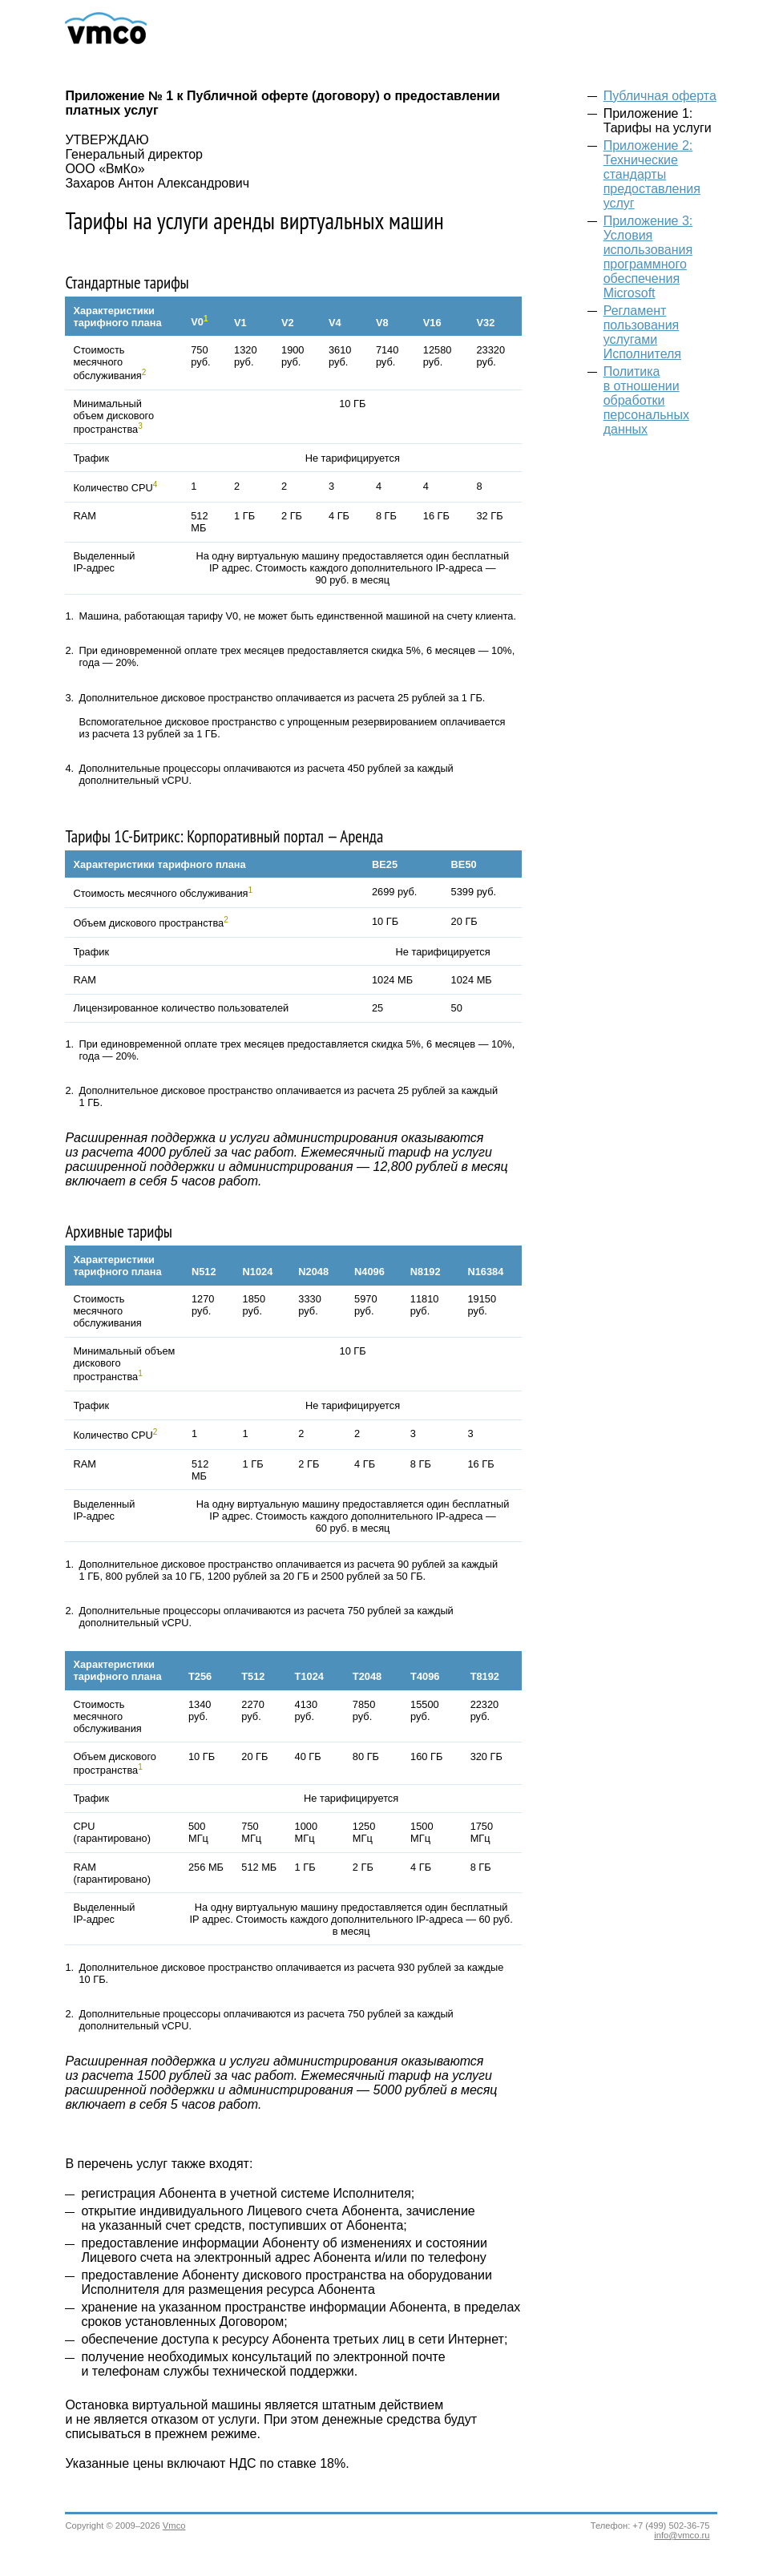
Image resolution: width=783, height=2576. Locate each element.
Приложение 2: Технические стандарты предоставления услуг (651, 174)
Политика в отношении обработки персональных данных (646, 400)
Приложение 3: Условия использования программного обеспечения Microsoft (648, 257)
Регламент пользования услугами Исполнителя (642, 332)
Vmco (174, 2525)
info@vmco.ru (681, 2535)
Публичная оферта (659, 96)
